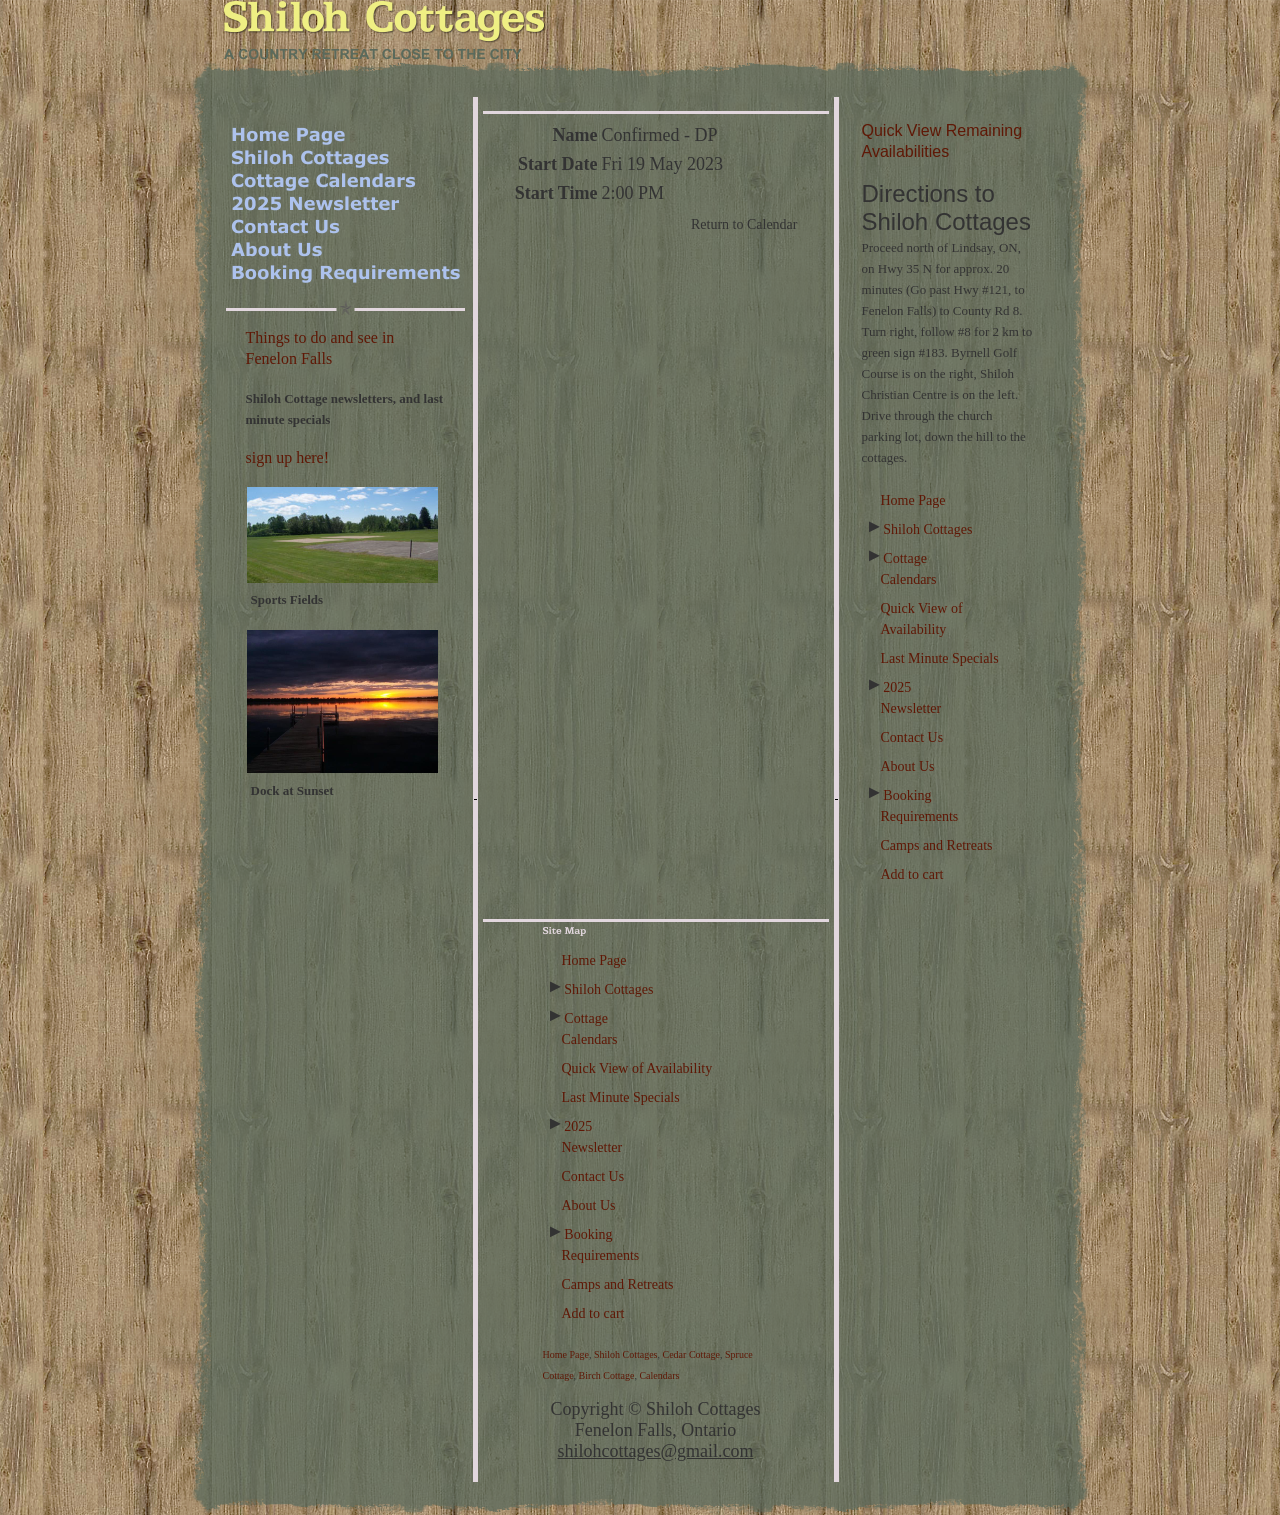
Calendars (659, 1375)
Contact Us (912, 737)
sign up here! (288, 457)
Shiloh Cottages (927, 529)
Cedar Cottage (691, 1354)
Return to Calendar (744, 224)
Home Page (913, 500)
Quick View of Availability (637, 1068)
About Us (908, 766)
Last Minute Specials (940, 658)
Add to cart (912, 874)
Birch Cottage (607, 1375)
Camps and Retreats (937, 845)
